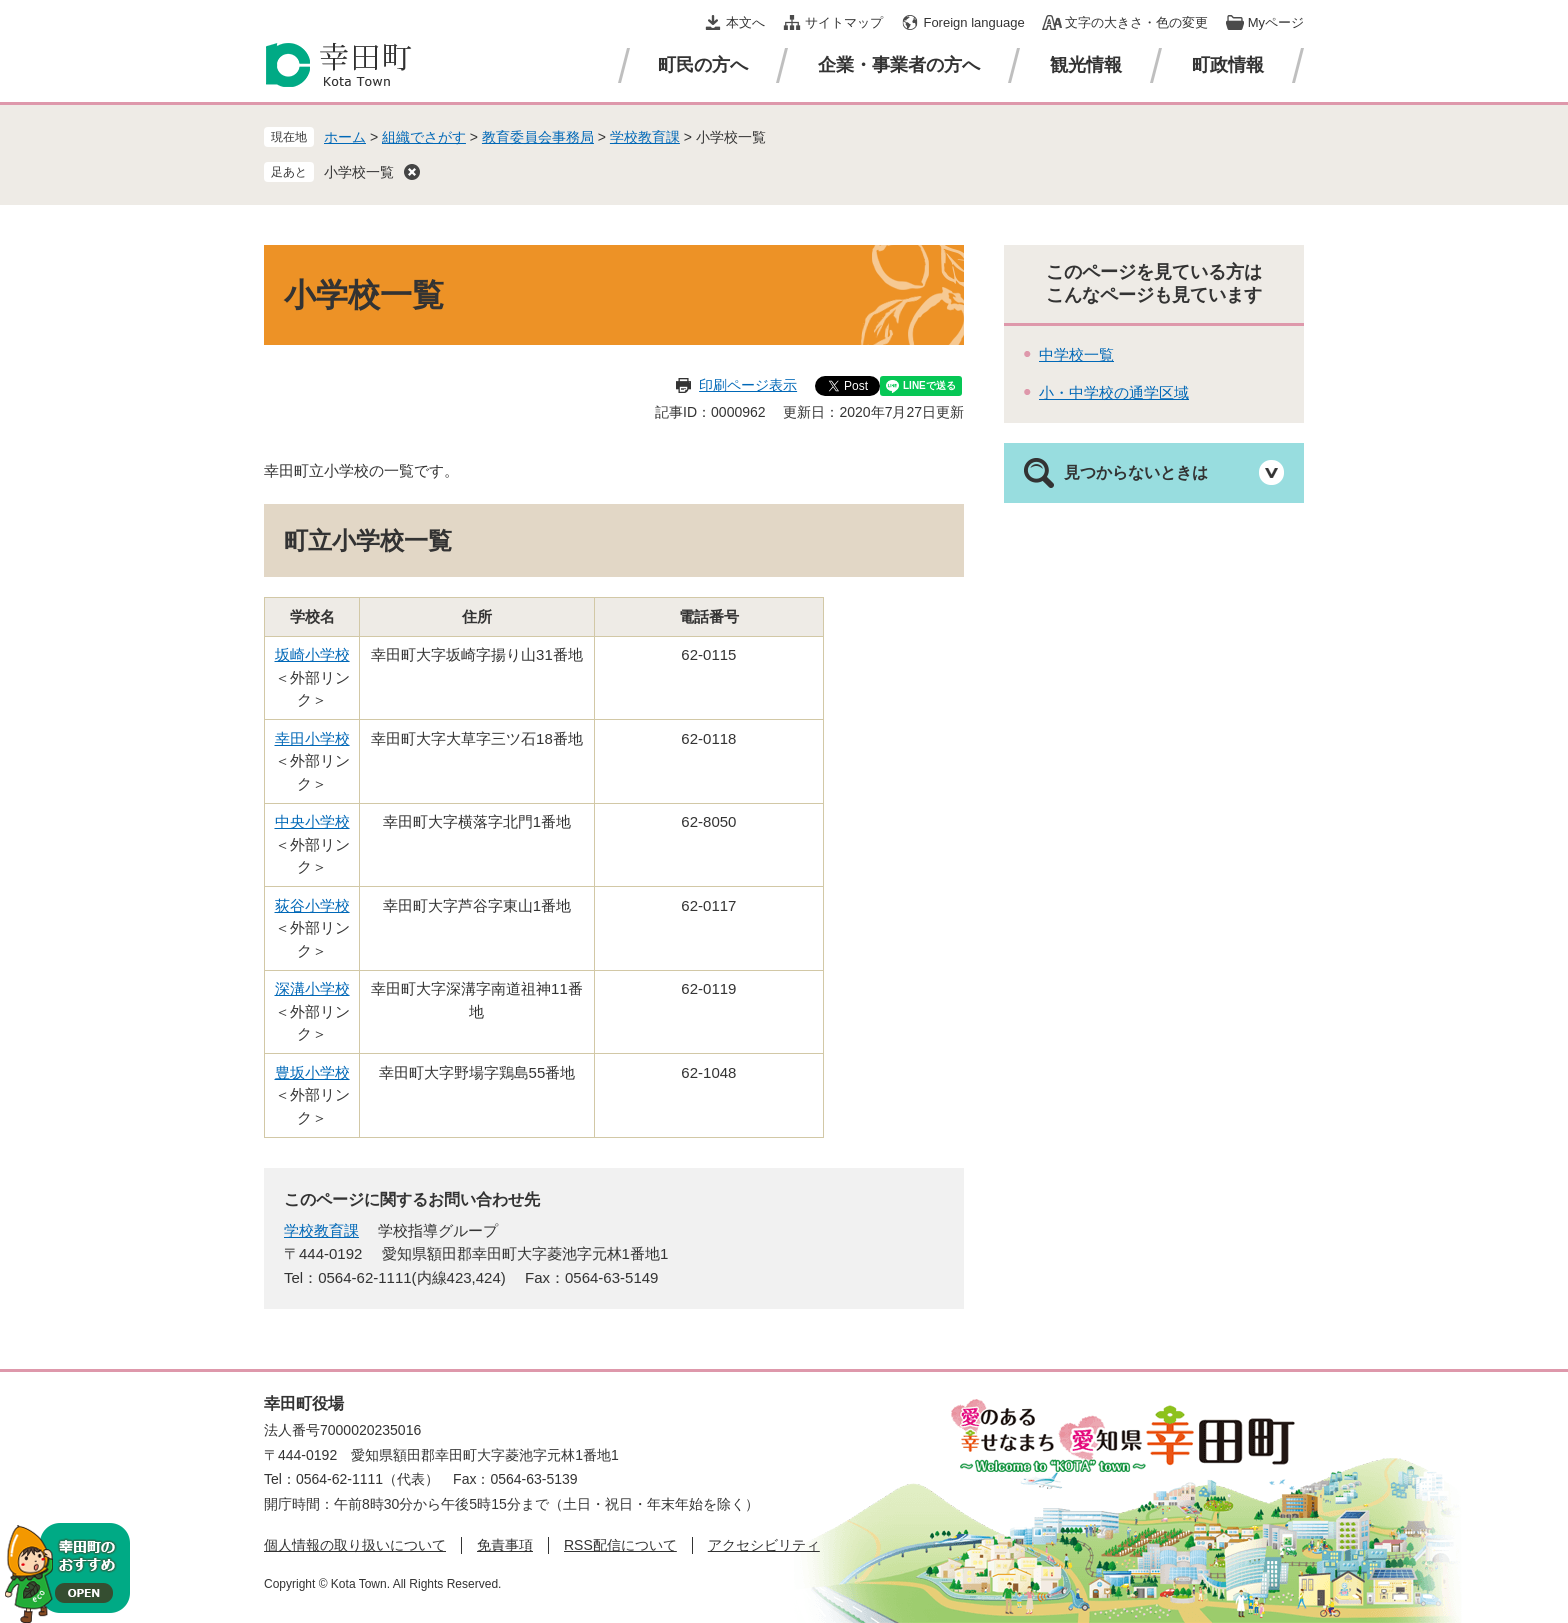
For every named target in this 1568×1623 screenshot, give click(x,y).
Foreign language (973, 22)
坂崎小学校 (312, 654)
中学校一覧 (1076, 354)
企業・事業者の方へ (899, 65)
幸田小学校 (312, 738)
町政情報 (1228, 65)
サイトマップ (844, 22)
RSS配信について (620, 1545)
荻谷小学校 (312, 905)
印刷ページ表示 (748, 385)
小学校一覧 (359, 172)
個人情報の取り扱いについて (355, 1545)
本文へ (745, 22)
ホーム (345, 137)
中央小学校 (312, 821)
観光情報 (1086, 65)
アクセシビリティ (764, 1545)
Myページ (1276, 22)
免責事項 (505, 1545)
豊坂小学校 (312, 1072)
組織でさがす (424, 137)
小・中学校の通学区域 (1114, 392)
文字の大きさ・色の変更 (1136, 22)
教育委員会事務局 (538, 137)
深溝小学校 (312, 988)
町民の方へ (703, 65)
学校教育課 (645, 137)
